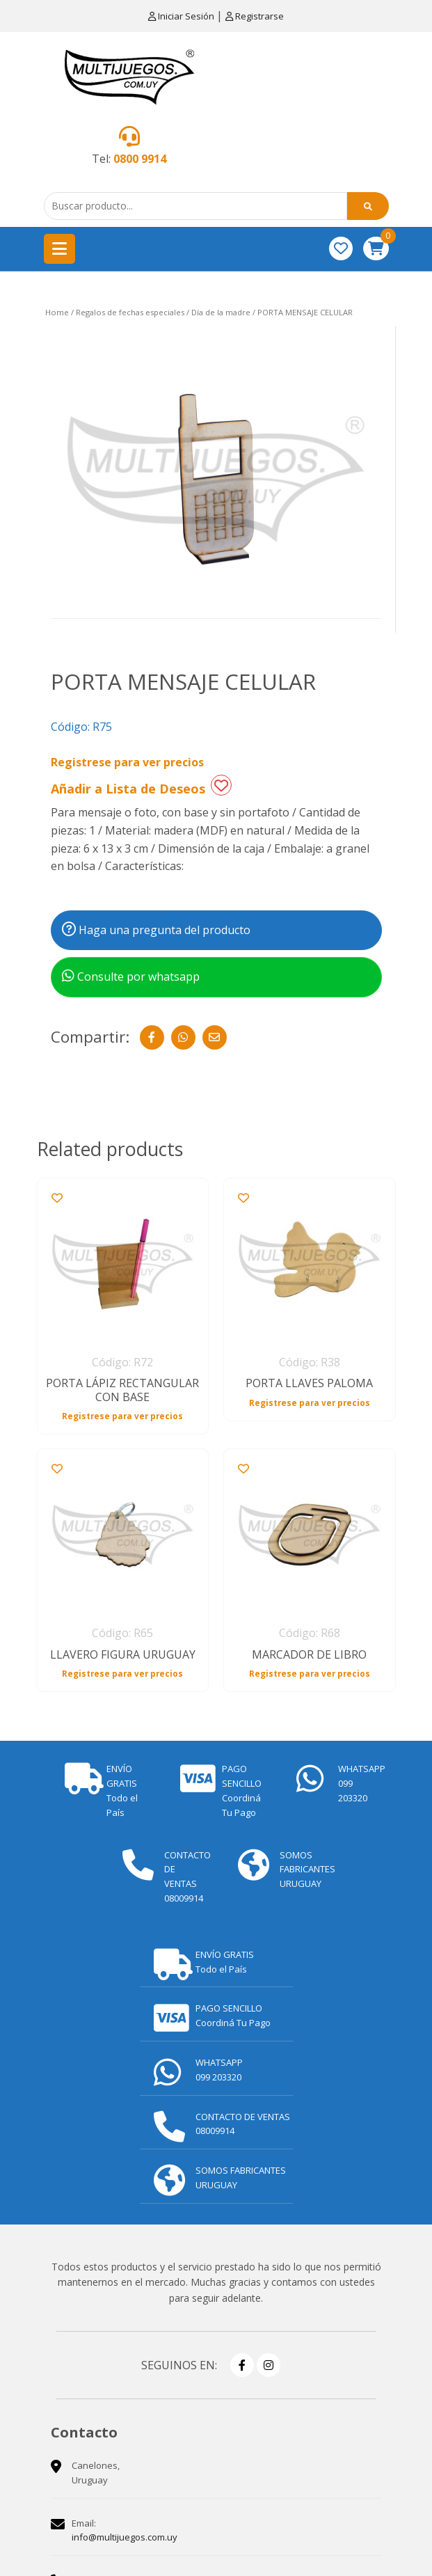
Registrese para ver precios (127, 762)
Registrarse (254, 16)
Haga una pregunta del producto (156, 930)
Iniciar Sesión (182, 16)
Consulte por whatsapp (131, 976)
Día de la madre (220, 312)
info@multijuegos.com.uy (124, 2537)
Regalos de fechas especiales (130, 312)
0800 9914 (139, 158)
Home (57, 312)
